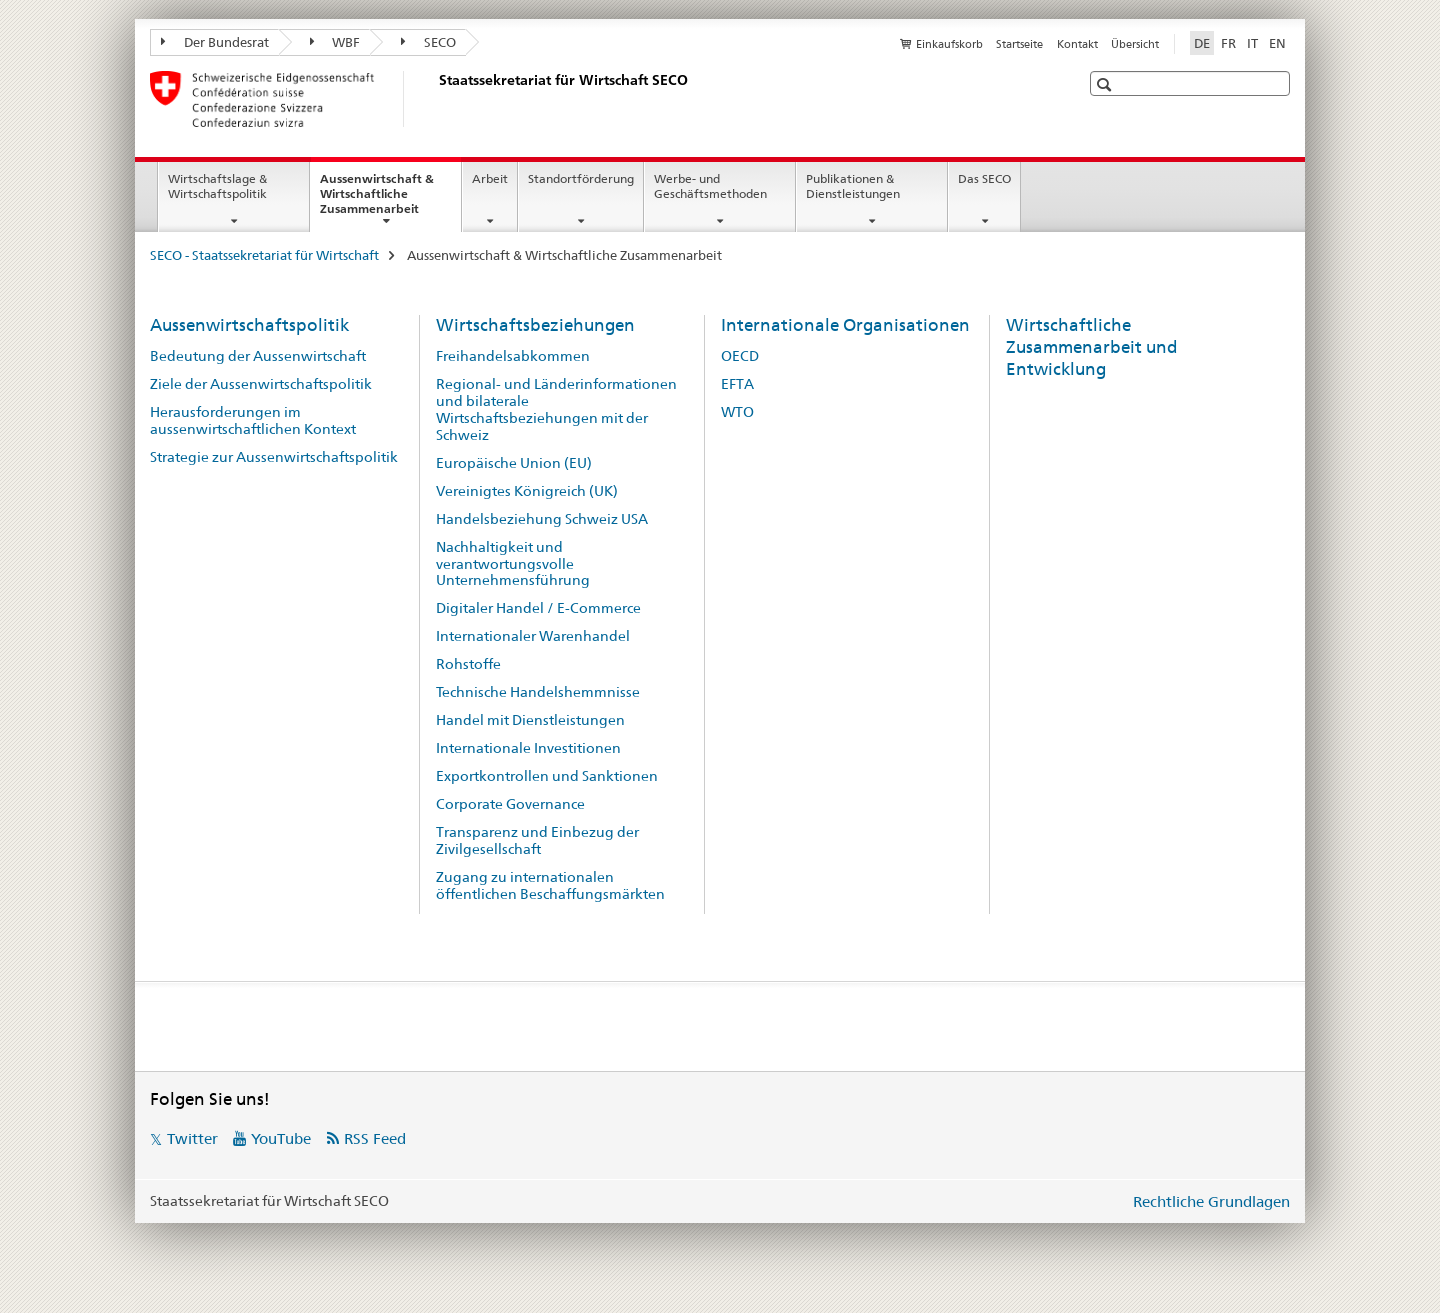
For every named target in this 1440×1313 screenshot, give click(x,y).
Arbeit (490, 178)
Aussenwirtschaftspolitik (249, 325)
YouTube (281, 1138)
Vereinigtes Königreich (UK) (527, 491)
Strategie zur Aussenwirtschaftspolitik (274, 457)
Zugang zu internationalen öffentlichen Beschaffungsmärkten (550, 885)
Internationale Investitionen (528, 748)
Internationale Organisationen (845, 325)
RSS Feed (375, 1138)
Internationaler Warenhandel (533, 636)
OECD (740, 356)
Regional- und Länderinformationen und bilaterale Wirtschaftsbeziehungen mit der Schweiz (556, 409)
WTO (737, 412)
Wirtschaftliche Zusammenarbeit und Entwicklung (1092, 347)
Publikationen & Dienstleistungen (853, 186)
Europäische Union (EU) (514, 463)
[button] (1106, 84)
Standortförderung (581, 178)
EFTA (737, 384)
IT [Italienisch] (1252, 43)
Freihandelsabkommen (513, 356)
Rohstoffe (468, 664)
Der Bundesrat (215, 42)
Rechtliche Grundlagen (1211, 1201)
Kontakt (1077, 44)
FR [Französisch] (1228, 43)
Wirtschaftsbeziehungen (535, 325)
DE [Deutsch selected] (1202, 43)
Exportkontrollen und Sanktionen (547, 776)
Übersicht (1135, 44)
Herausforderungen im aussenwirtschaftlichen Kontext (253, 420)
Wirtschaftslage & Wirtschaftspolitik (217, 186)
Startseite (1019, 44)
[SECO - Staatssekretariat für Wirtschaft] (435, 99)
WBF (335, 42)
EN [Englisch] (1277, 43)
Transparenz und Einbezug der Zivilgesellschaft (537, 840)
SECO (428, 42)
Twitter (192, 1138)
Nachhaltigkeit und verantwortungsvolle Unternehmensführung (513, 564)
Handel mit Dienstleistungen (530, 720)
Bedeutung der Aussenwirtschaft (258, 356)
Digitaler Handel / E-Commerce (538, 608)
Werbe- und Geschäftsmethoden (710, 186)
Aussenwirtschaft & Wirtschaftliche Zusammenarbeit (390, 200)
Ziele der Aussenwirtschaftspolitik (261, 384)
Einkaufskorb (949, 44)
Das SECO (984, 178)
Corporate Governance (510, 804)
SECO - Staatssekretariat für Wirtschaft (264, 255)
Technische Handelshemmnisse (538, 692)
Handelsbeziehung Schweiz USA (542, 519)
